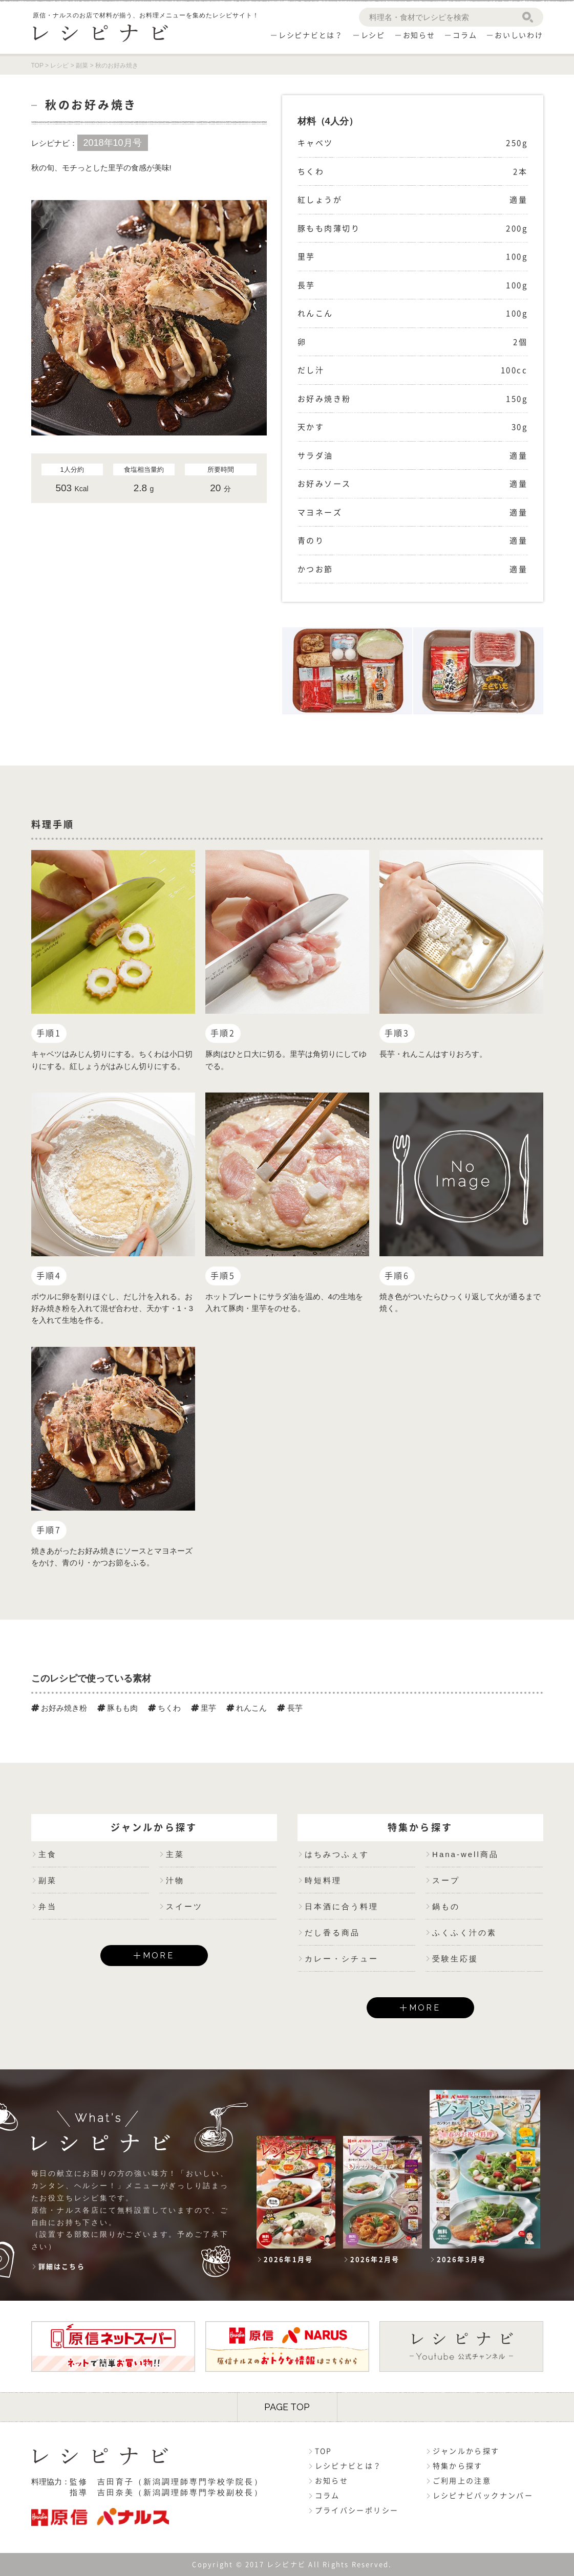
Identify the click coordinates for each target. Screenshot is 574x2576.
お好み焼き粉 (59, 1708)
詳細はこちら (61, 2266)
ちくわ (164, 1708)
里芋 (203, 1708)
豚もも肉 (117, 1708)
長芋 (289, 1708)
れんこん (246, 1708)
